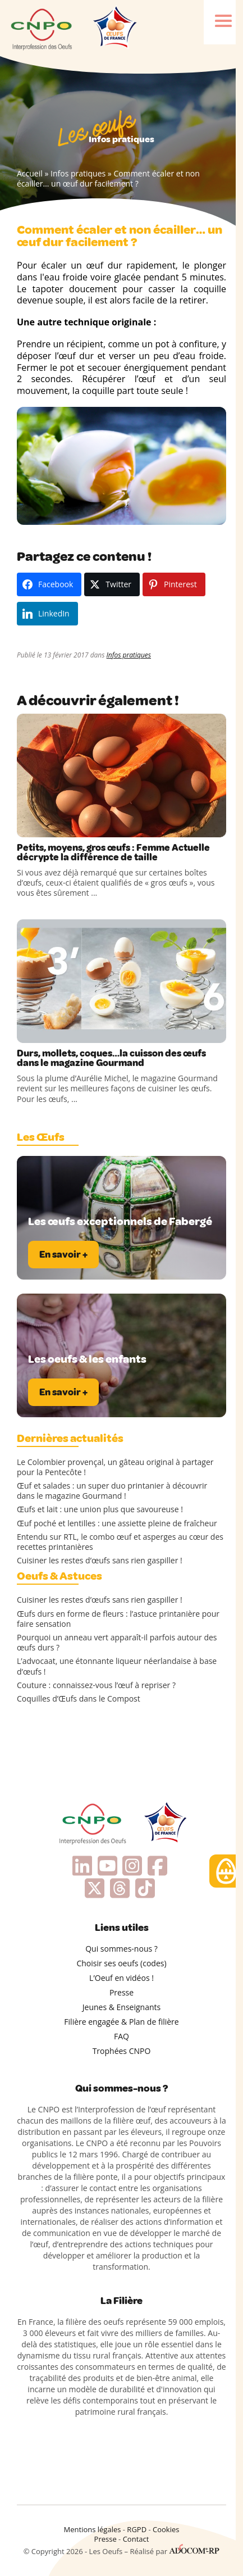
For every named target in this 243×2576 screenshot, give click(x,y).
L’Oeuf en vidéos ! (121, 1977)
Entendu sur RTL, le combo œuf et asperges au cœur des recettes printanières (120, 1542)
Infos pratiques (78, 173)
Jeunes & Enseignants (121, 2007)
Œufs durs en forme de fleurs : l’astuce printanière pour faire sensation (118, 1619)
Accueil (30, 173)
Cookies (166, 2529)
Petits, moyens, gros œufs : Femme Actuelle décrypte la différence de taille (113, 852)
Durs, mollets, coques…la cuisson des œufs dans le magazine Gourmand (111, 1058)
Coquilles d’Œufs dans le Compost (78, 1699)
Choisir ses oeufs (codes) (121, 1963)
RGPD (136, 2529)
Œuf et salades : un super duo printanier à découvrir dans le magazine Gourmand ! (112, 1491)
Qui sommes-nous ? (121, 1948)
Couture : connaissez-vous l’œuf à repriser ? (96, 1685)
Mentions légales (92, 2529)
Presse (121, 1992)
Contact (136, 2539)
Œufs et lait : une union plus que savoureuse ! (100, 1509)
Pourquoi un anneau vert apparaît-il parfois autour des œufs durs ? (117, 1642)
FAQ (121, 2036)
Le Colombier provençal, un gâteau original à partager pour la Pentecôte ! (115, 1467)
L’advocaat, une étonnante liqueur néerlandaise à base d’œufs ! (117, 1666)
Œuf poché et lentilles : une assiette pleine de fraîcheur (117, 1523)
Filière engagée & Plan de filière (121, 2021)
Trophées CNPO (122, 2051)
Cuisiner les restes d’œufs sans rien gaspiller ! (99, 1560)
